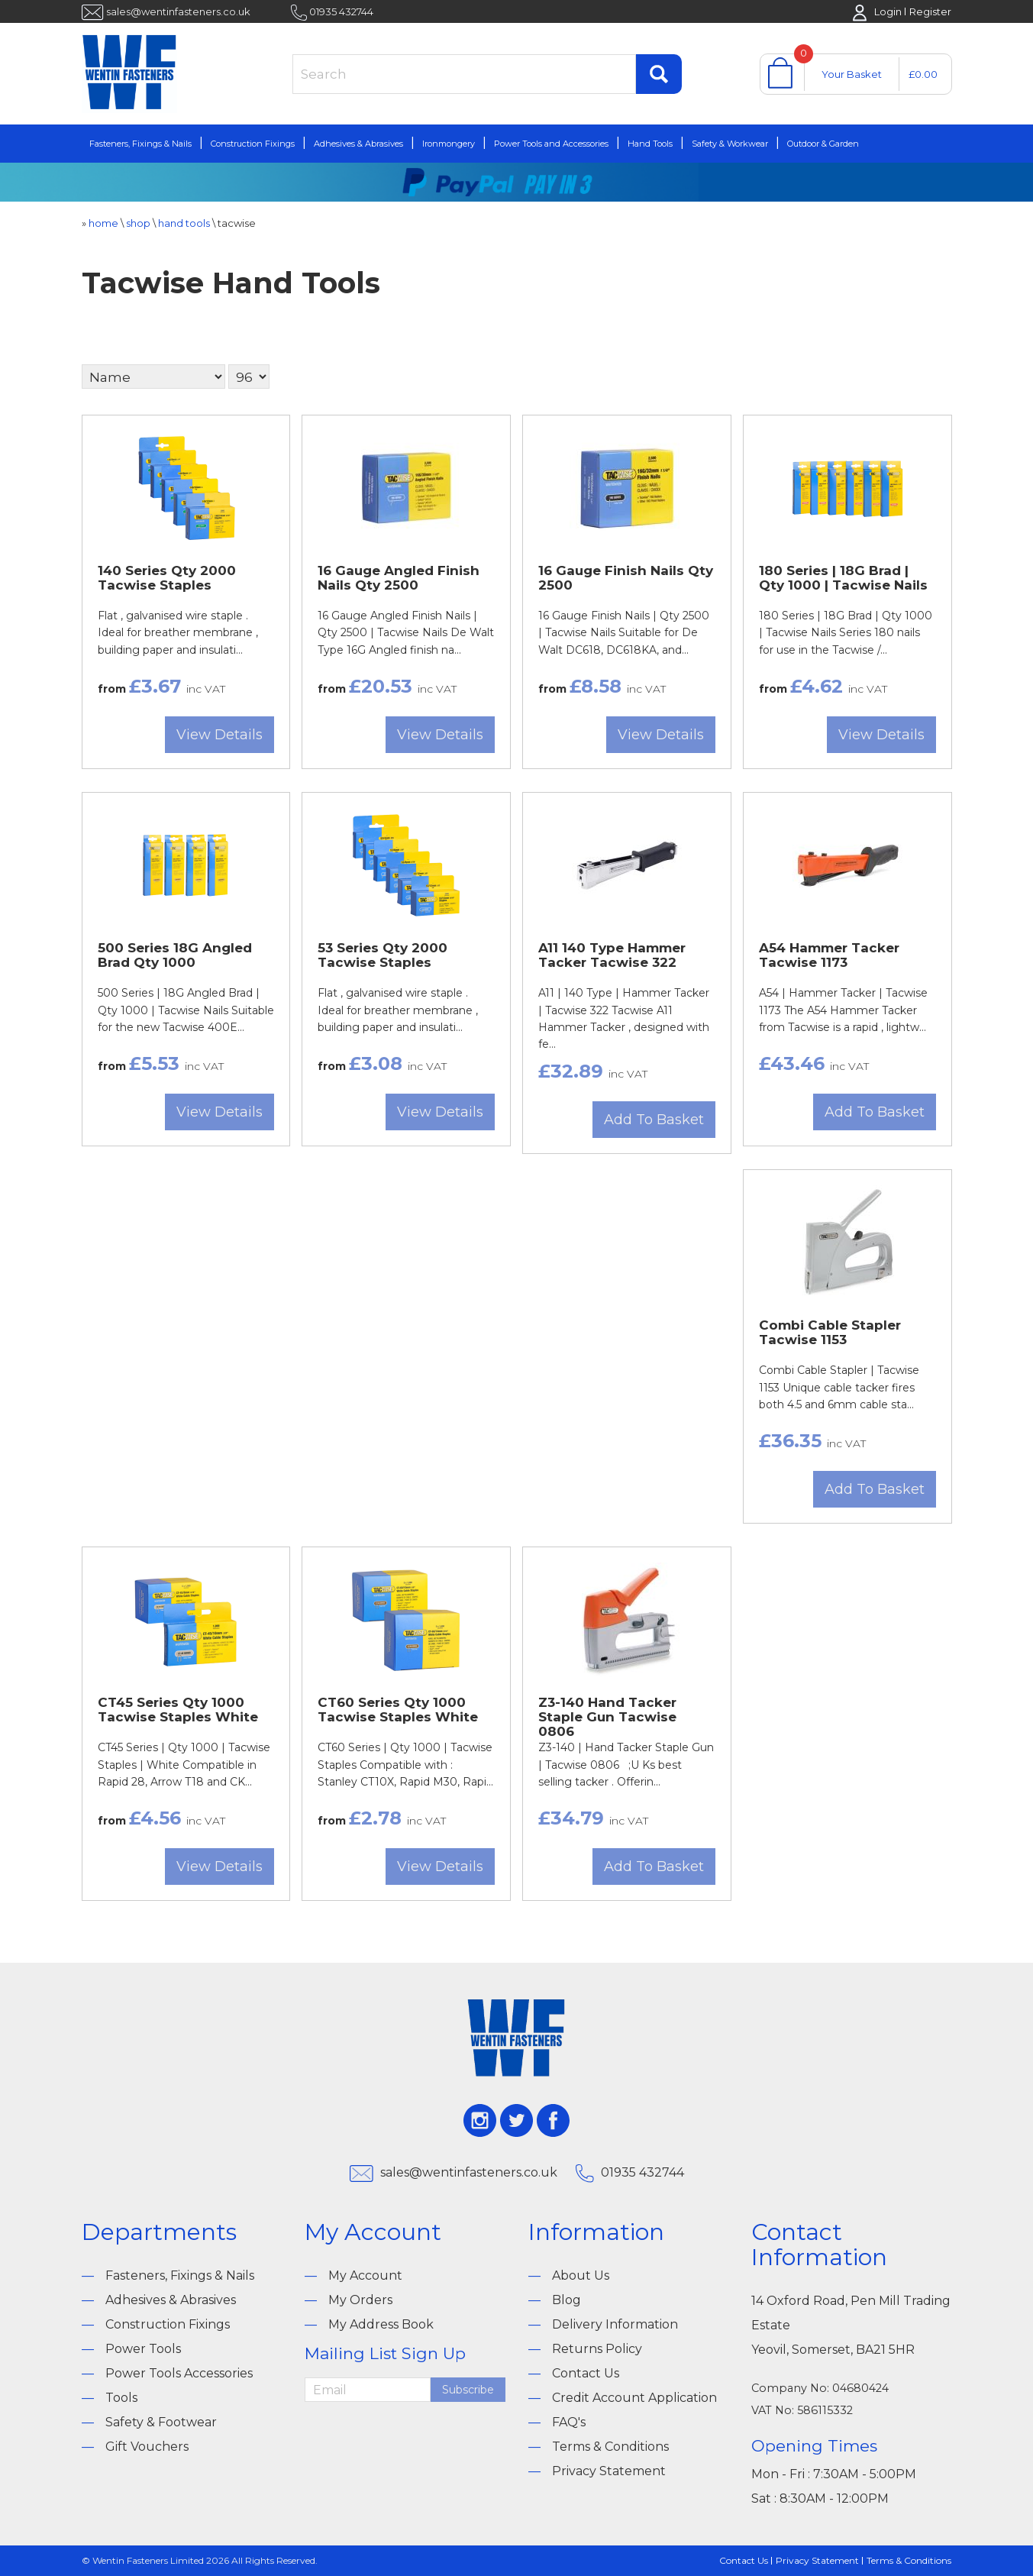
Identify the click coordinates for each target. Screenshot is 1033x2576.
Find (659, 74)
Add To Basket (654, 1119)
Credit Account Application (634, 2397)
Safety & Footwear (161, 2422)
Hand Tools (650, 143)
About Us (580, 2275)
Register (930, 11)
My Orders (360, 2300)
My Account (365, 2275)
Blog (566, 2300)
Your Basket (852, 74)
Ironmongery (448, 143)
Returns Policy (597, 2349)
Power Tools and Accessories (551, 143)
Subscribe (468, 2390)
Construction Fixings (253, 143)
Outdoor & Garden (823, 143)
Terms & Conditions (610, 2446)
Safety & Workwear (730, 143)
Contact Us (585, 2373)
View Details (219, 734)
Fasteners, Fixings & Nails (140, 143)
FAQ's (569, 2422)
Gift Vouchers (147, 2446)
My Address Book (381, 2324)
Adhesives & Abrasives (358, 143)
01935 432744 (341, 11)
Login (888, 11)
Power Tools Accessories (179, 2373)
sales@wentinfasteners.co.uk (178, 11)
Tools (121, 2397)
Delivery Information (615, 2324)
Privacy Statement (609, 2471)
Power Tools (143, 2349)
